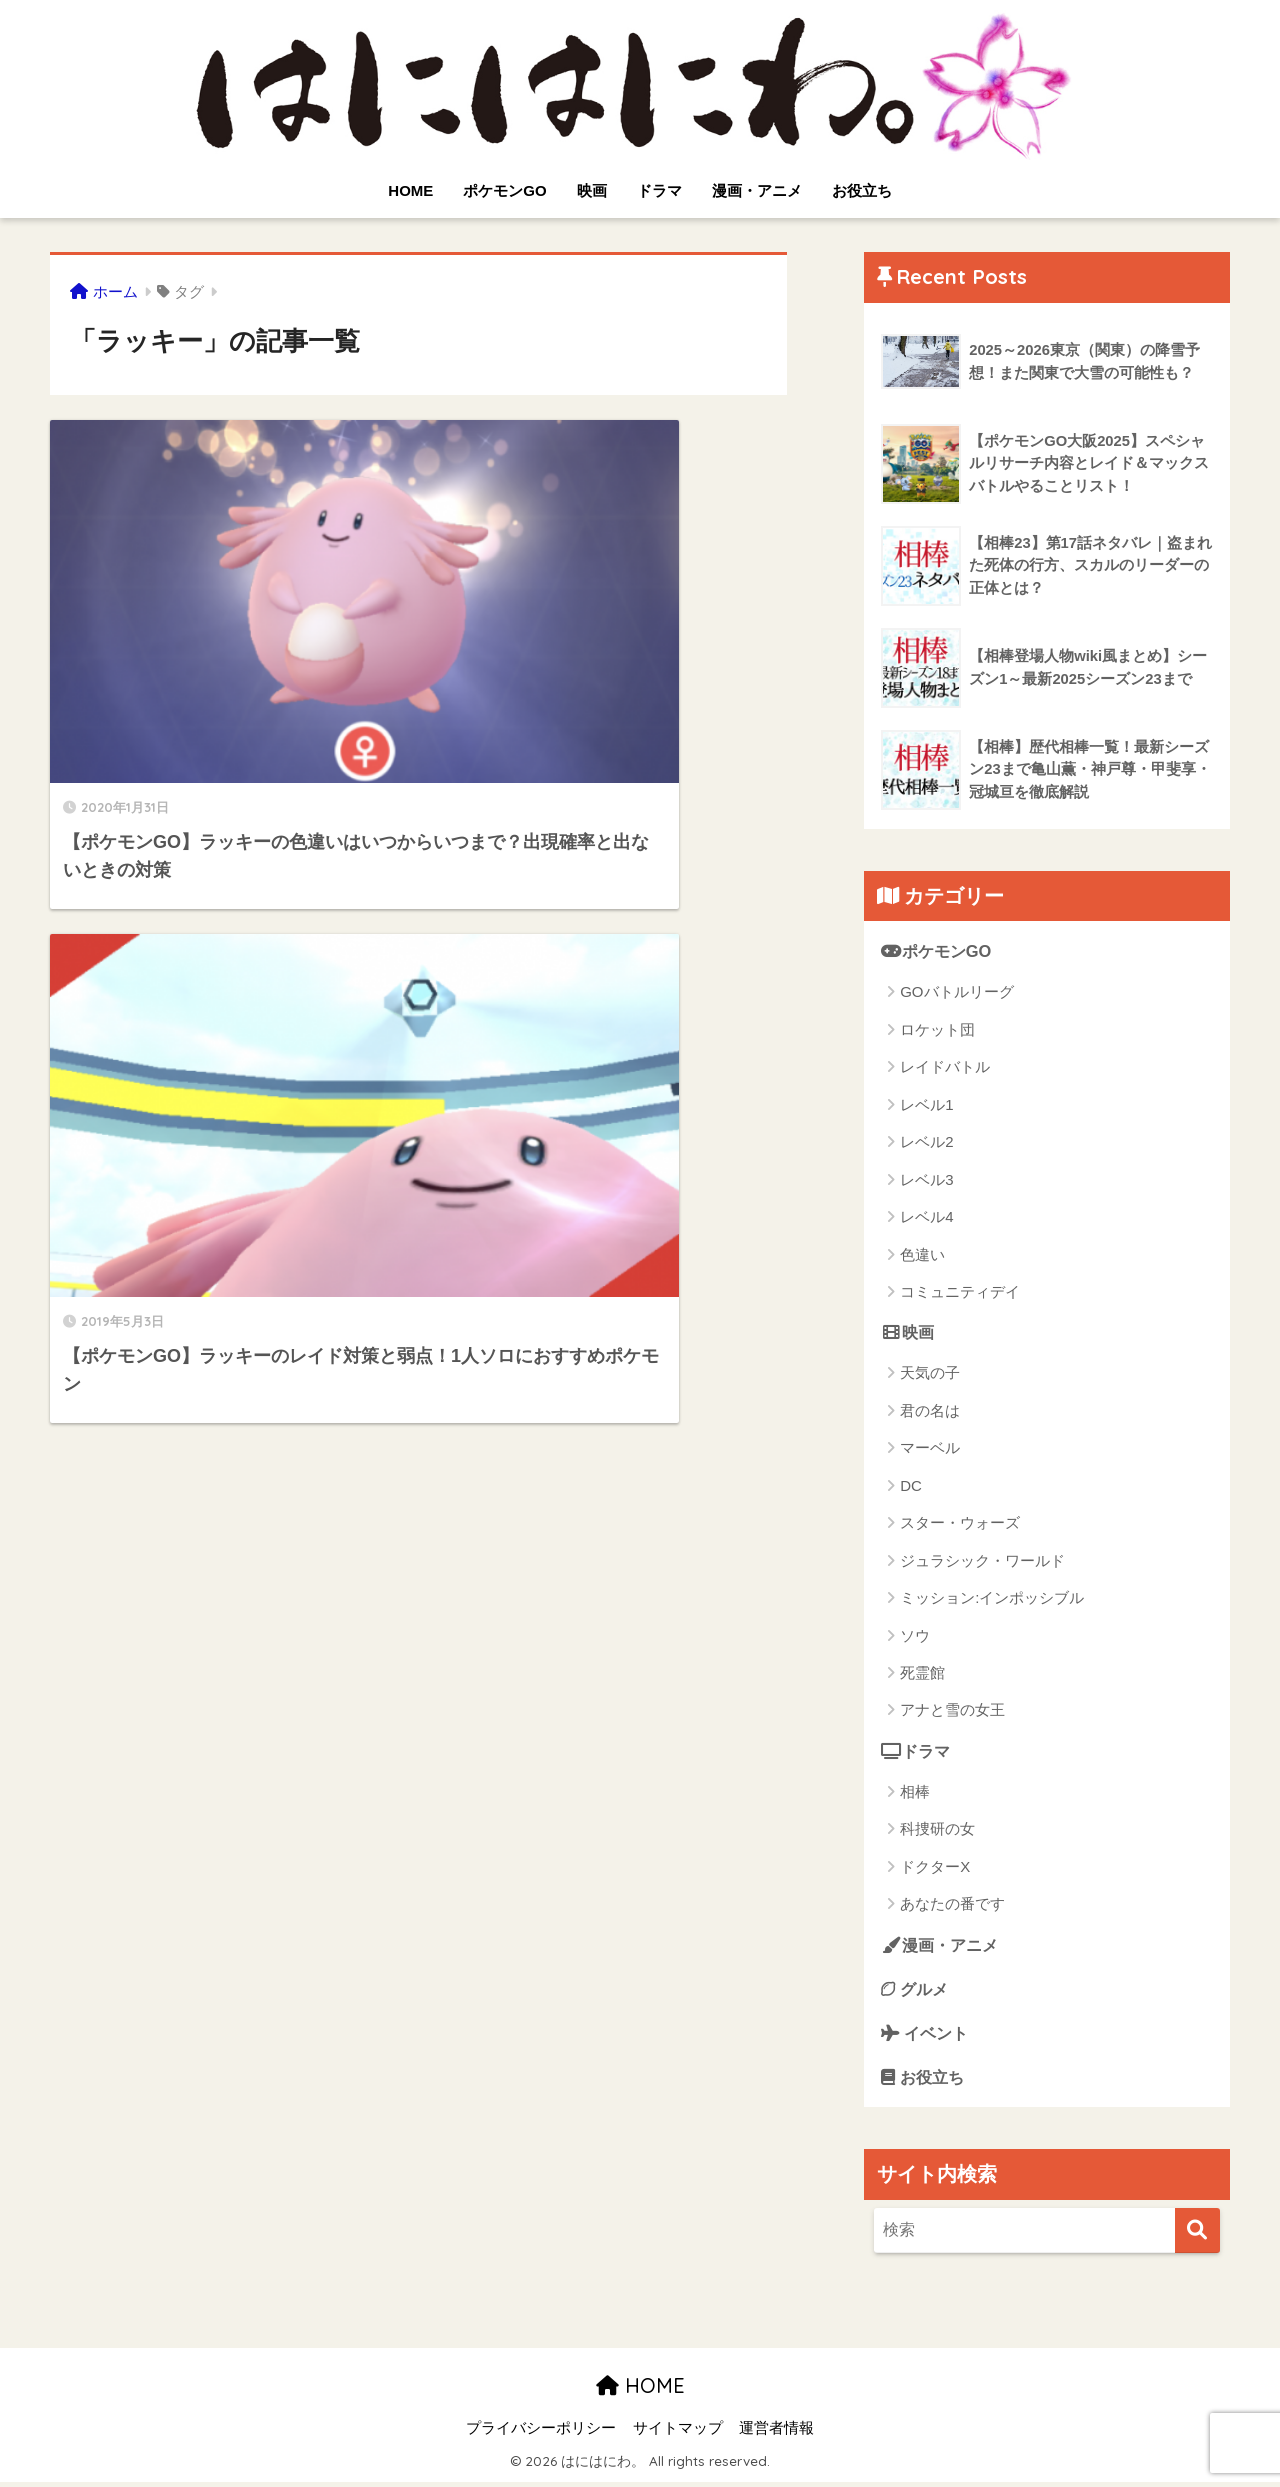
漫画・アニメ (757, 190)
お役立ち (862, 190)
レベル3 (926, 1179)
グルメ (916, 1990)
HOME (410, 190)
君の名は (930, 1411)
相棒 (915, 1793)
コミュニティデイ (960, 1292)
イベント (927, 2035)
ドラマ (659, 190)
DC (911, 1486)
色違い (922, 1254)
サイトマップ (678, 2433)
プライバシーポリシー (541, 2433)
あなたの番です (952, 1905)
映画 (592, 190)
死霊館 (922, 1673)
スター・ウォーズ (960, 1523)
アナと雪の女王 (952, 1711)
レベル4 (926, 1217)
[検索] (1197, 2234)
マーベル (930, 1449)
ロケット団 (937, 1030)
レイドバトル (945, 1067)
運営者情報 (776, 2433)
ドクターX (935, 1868)
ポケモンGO (504, 190)
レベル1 (926, 1104)
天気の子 (930, 1374)
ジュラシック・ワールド (982, 1561)
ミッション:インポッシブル (992, 1598)
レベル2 (926, 1142)
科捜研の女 (937, 1830)
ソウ (915, 1636)
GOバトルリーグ (956, 992)
